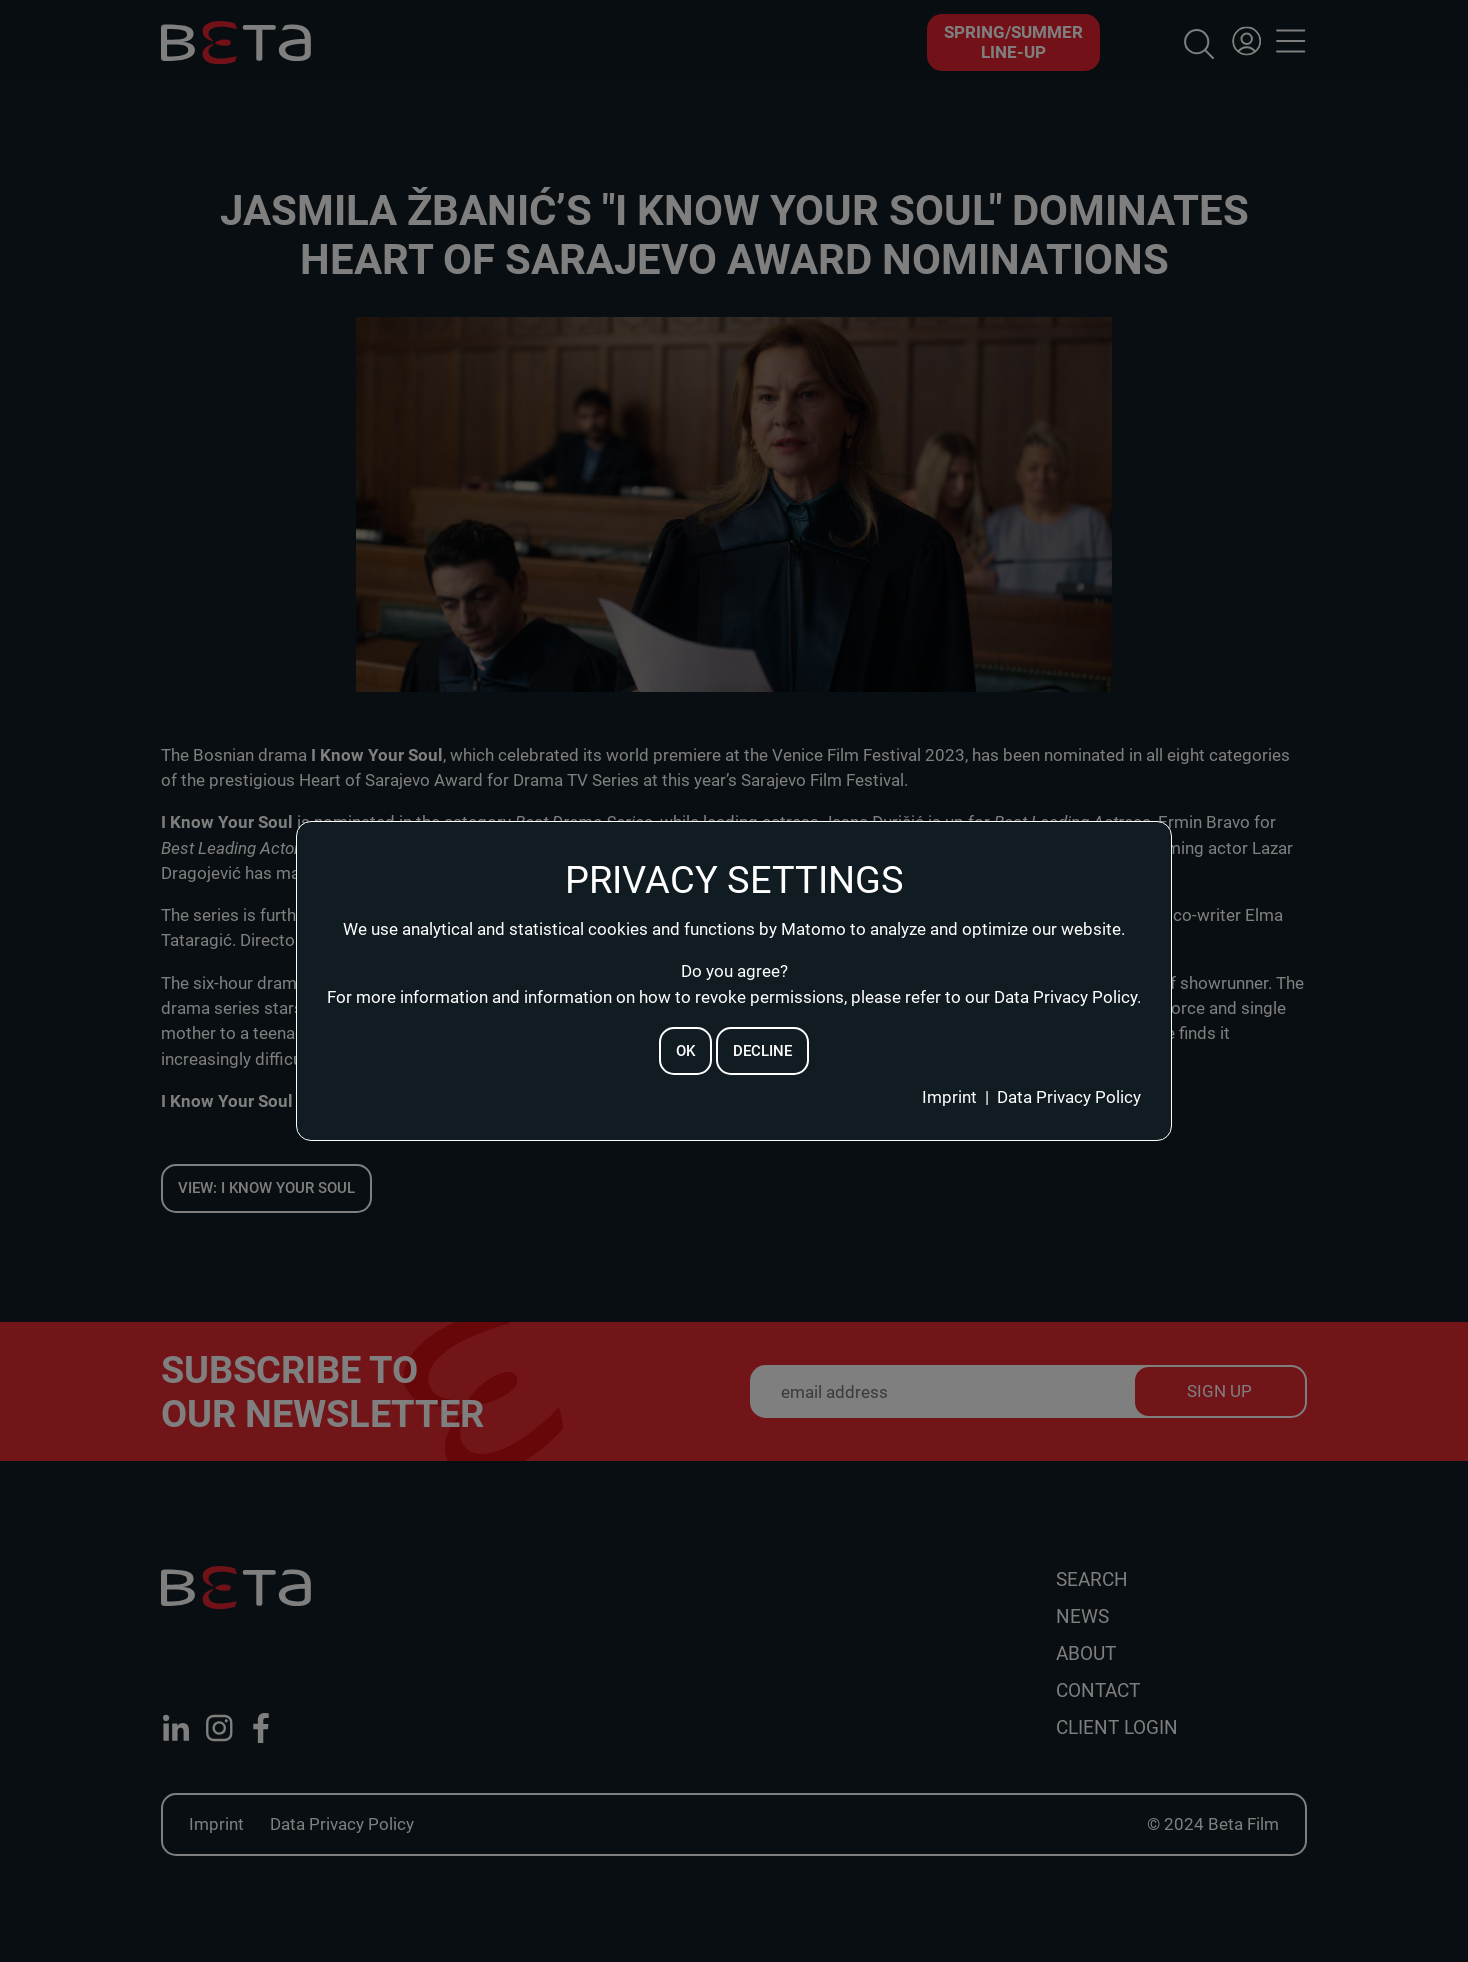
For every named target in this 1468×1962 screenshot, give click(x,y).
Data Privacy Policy (1069, 1097)
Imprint (949, 1097)
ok (685, 1051)
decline (762, 1051)
